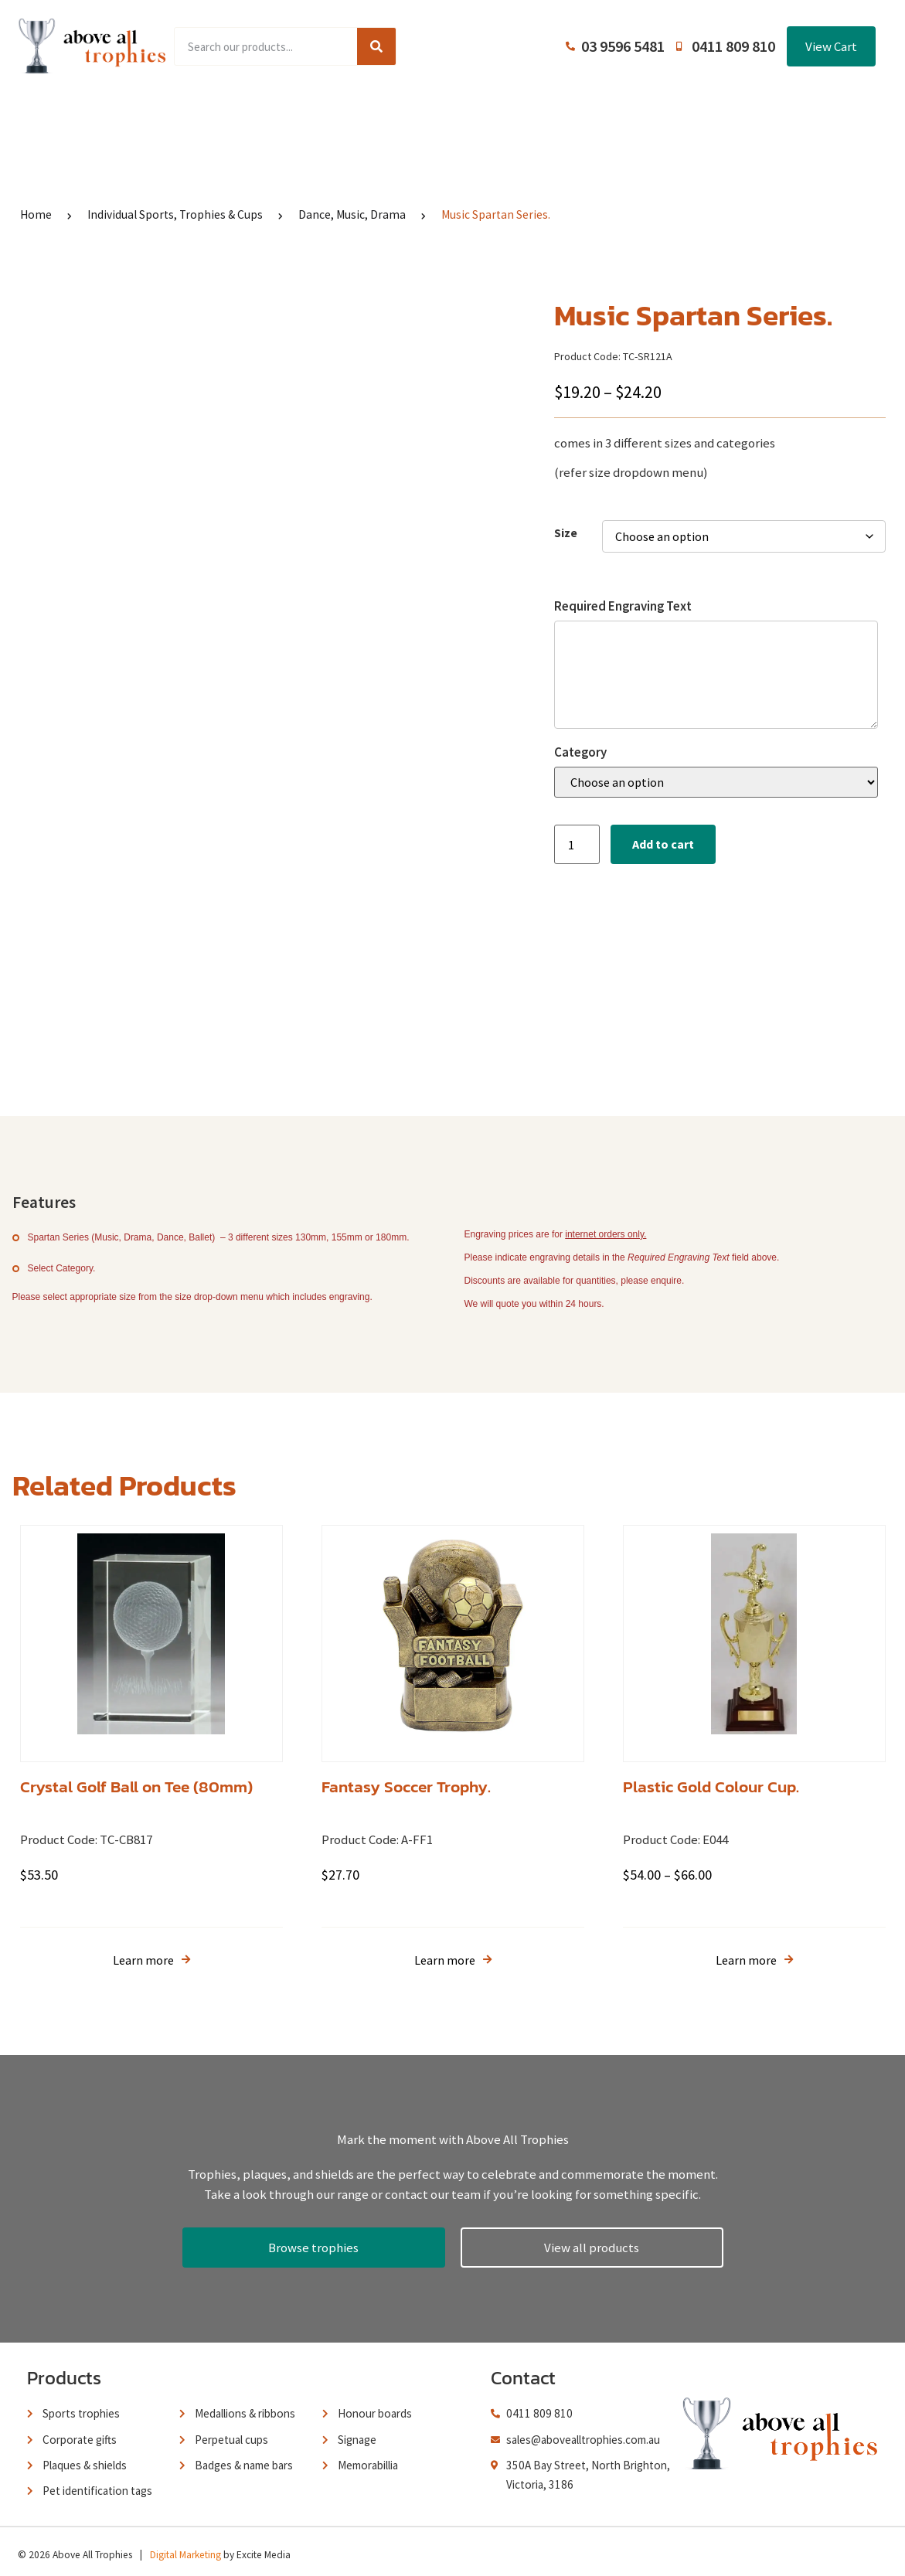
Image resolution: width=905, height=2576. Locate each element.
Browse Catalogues (337, 115)
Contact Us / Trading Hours (725, 115)
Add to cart (663, 844)
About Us (445, 115)
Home (124, 115)
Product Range (212, 115)
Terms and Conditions (561, 115)
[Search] (376, 46)
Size (565, 533)
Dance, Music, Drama (352, 214)
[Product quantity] (576, 844)
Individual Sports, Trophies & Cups (175, 214)
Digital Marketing (185, 2548)
